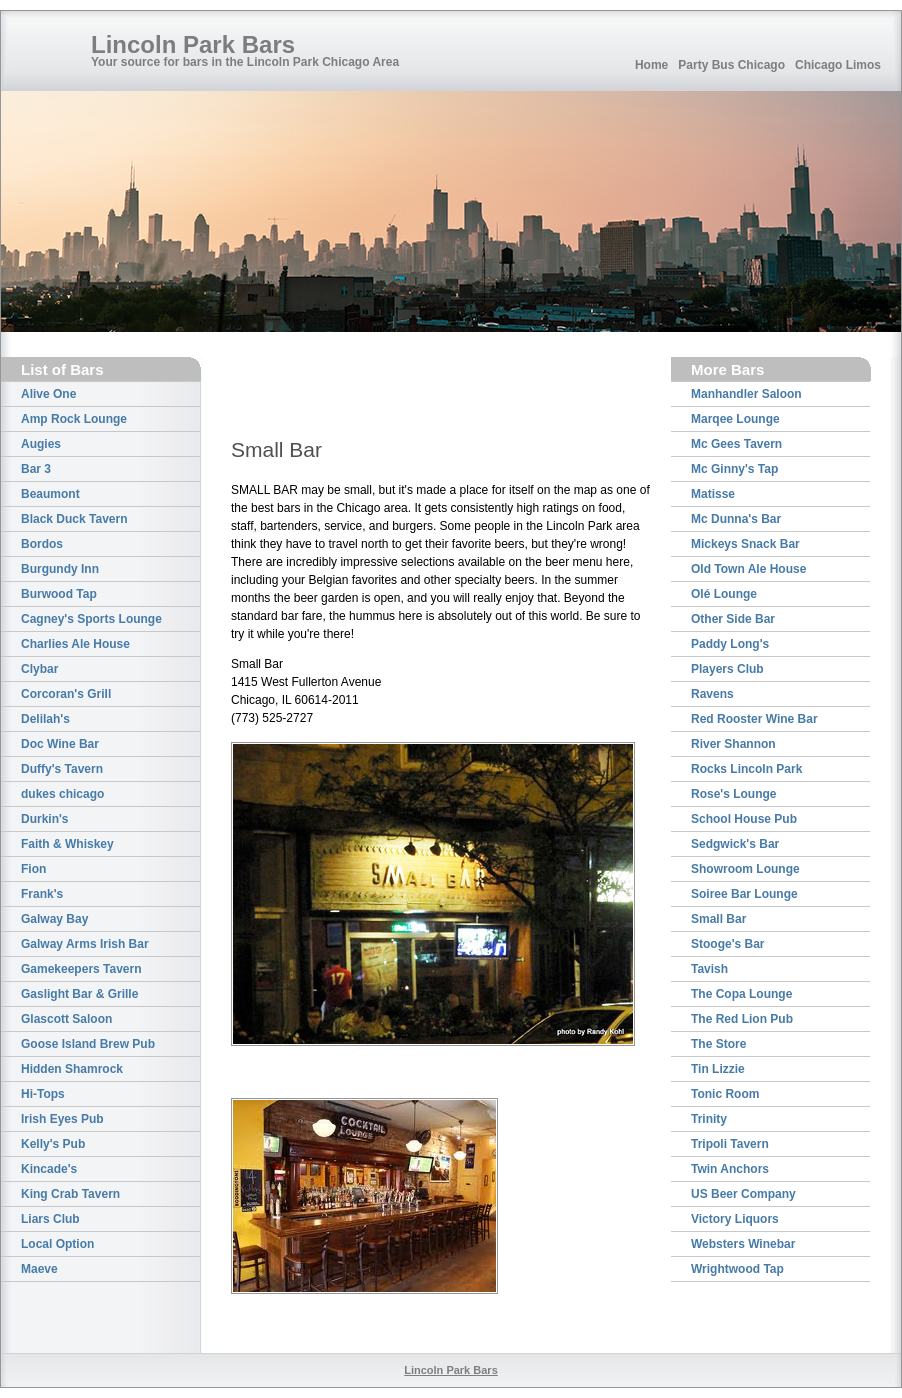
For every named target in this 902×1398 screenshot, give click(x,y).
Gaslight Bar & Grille (79, 994)
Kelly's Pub (53, 1144)
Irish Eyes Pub (62, 1119)
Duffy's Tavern (62, 769)
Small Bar (718, 919)
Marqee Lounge (735, 419)
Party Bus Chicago (731, 65)
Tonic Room (725, 1094)
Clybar (39, 669)
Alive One (48, 394)
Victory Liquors (735, 1219)
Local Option (57, 1244)
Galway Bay (54, 919)
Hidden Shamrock (72, 1069)
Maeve (39, 1269)
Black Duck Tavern (74, 519)
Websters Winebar (743, 1244)
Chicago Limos (838, 65)
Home (651, 65)
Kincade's (49, 1169)
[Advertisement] (348, 387)
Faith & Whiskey (67, 844)
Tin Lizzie (718, 1069)
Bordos (42, 544)
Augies (41, 444)
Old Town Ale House (748, 569)
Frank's (42, 894)
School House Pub (744, 819)
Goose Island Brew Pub (88, 1044)
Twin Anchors (730, 1169)
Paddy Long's (730, 644)
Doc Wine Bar (60, 744)
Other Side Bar (733, 619)
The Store (718, 1044)
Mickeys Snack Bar (745, 544)
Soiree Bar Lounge (744, 894)
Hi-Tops (43, 1094)
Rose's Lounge (734, 794)
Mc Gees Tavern (736, 444)
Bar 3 (36, 469)
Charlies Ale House (75, 644)
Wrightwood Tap (737, 1269)
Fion (33, 869)
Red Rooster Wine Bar (754, 719)
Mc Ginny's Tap (734, 469)
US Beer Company (743, 1194)
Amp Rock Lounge (74, 419)
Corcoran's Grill (66, 694)
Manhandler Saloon (746, 394)
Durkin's (45, 819)
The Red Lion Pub (742, 1019)
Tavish (709, 969)
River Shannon (733, 744)
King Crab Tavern (70, 1194)
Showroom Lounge (745, 869)
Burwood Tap (59, 594)
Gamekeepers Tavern (81, 969)
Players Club (727, 669)
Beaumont (50, 494)
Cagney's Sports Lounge (91, 619)
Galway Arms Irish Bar (85, 944)
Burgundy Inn (60, 569)
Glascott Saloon (66, 1019)
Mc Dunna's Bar (736, 519)
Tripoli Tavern (730, 1144)
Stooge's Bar (728, 944)
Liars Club (50, 1219)
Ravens (712, 694)
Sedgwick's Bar (735, 844)
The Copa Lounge (741, 994)
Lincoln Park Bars (193, 44)
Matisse (713, 494)
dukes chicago (62, 794)
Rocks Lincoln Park (746, 769)
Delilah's (45, 719)
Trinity (709, 1119)
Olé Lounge (724, 594)
